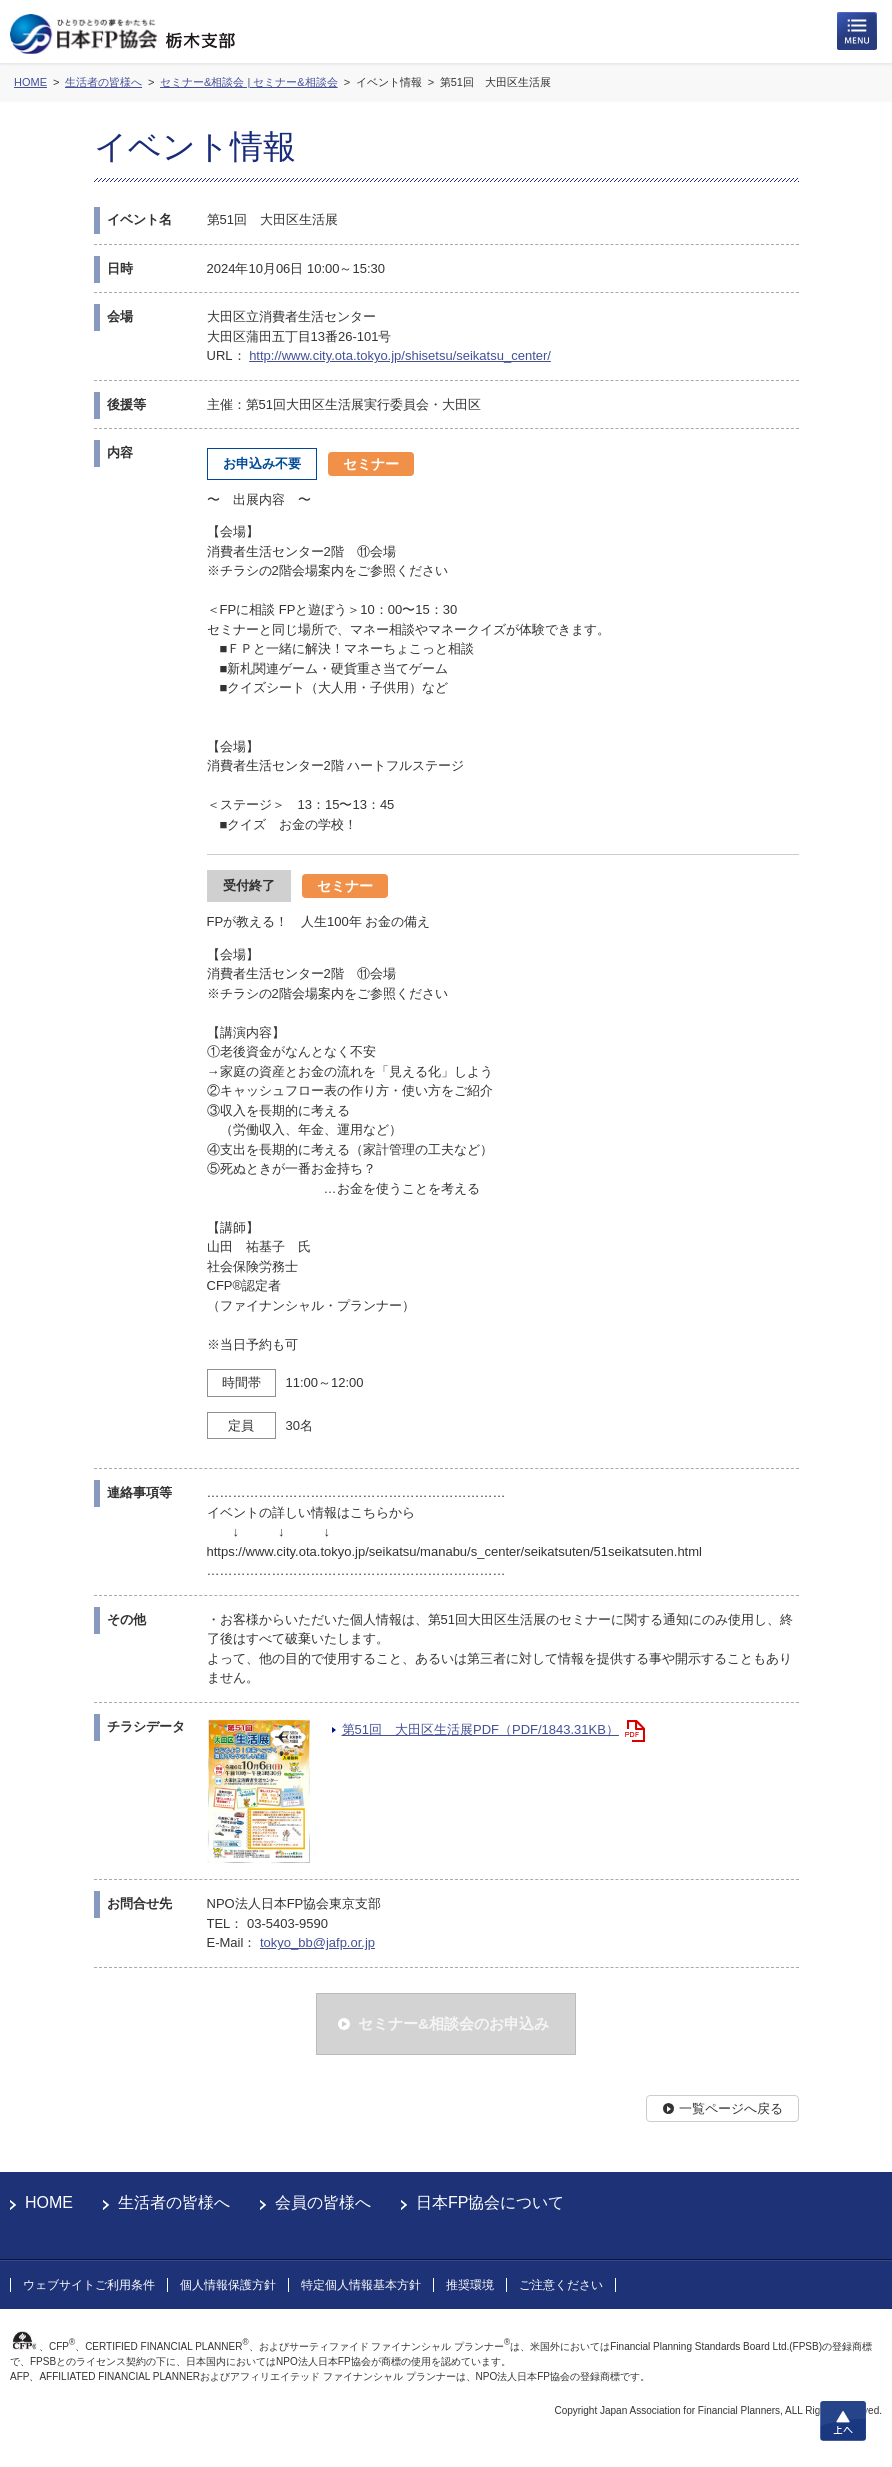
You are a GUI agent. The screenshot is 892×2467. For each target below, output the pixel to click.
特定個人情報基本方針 (361, 2285)
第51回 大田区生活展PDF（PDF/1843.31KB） (480, 1729)
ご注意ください (561, 2285)
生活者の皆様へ (174, 2202)
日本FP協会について (490, 2202)
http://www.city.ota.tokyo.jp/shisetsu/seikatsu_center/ (400, 355)
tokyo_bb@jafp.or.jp (317, 1942)
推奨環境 (470, 2285)
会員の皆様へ (323, 2202)
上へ (843, 2421)
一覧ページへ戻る (731, 2108)
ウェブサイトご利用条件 (89, 2285)
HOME (49, 2202)
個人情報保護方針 (228, 2285)
